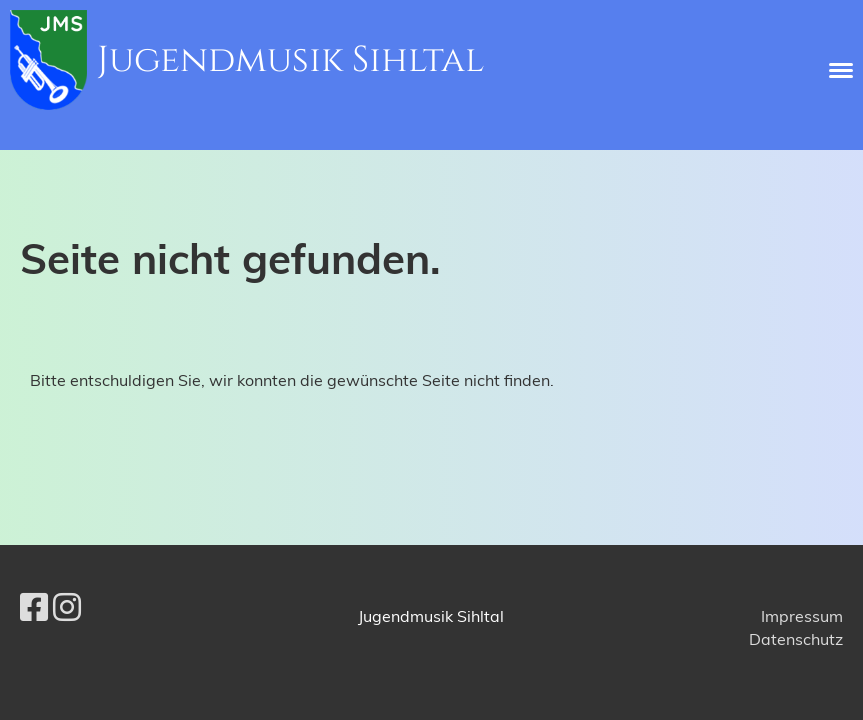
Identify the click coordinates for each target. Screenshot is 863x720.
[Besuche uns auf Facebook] (34, 607)
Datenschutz (796, 639)
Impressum (802, 616)
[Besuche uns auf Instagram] (67, 607)
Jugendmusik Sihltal (290, 60)
